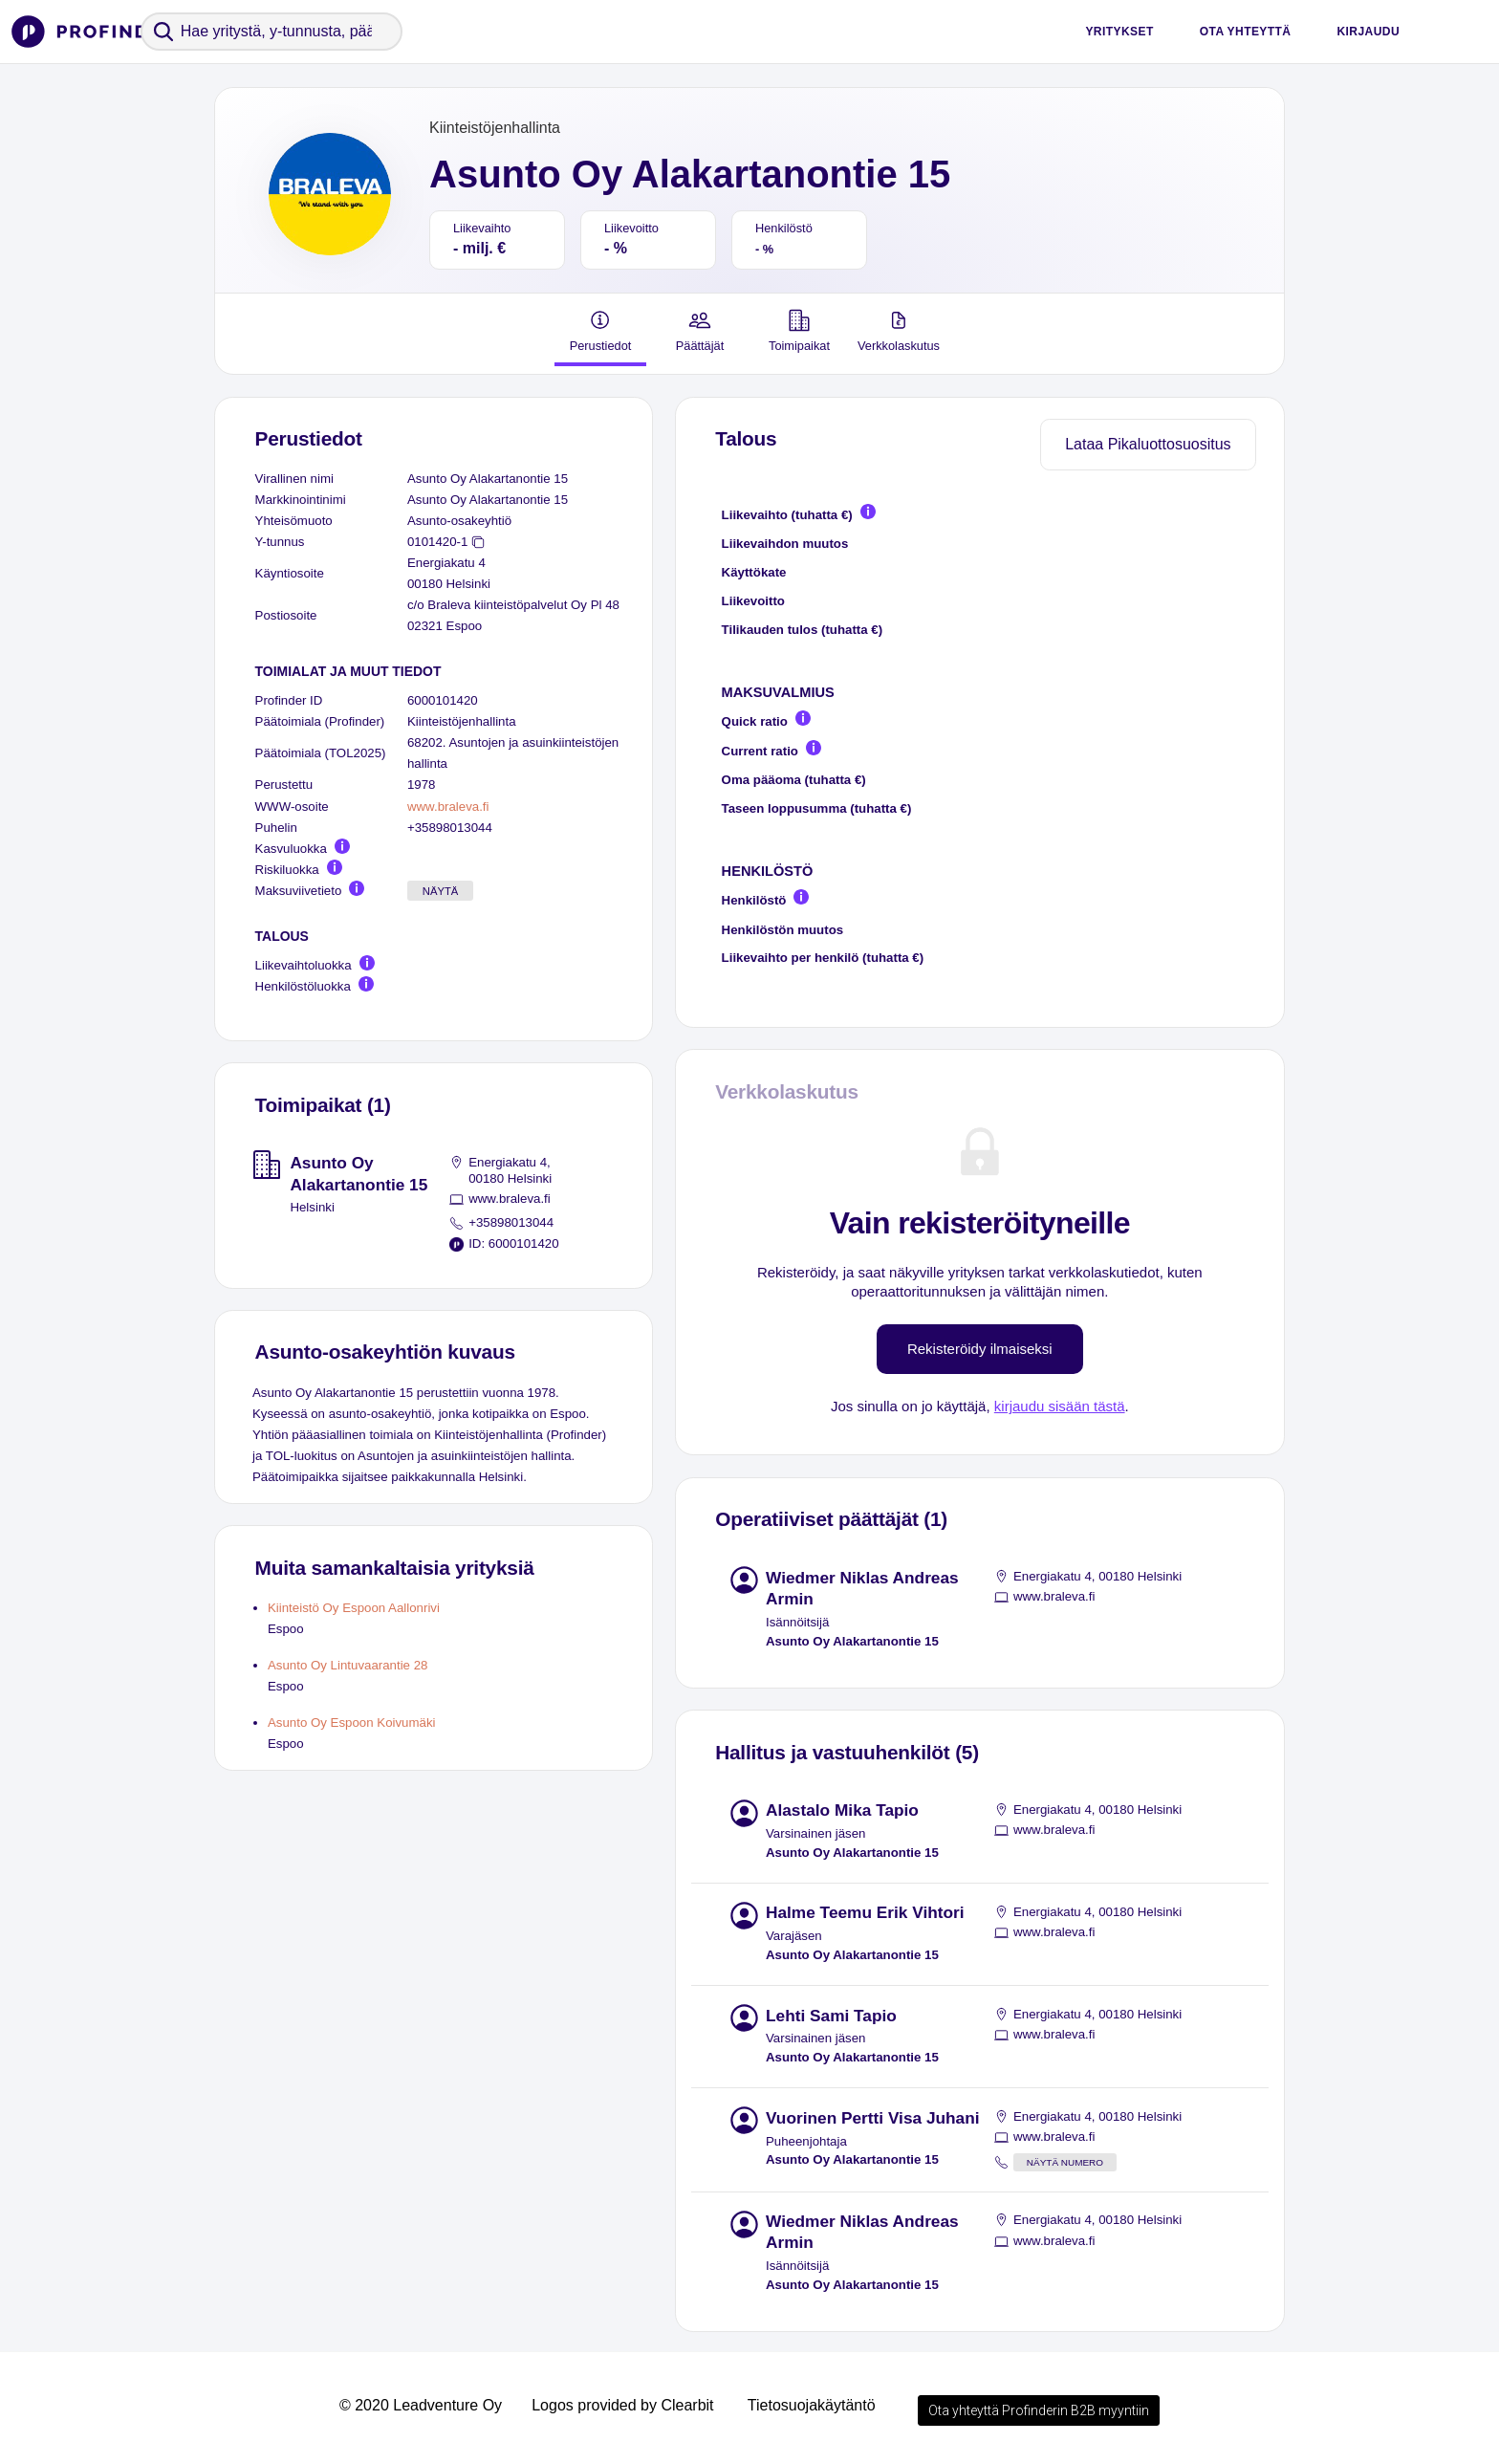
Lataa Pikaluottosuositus (1147, 444)
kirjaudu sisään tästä (1059, 1406)
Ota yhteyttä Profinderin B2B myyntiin (1038, 2410)
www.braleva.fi (448, 806)
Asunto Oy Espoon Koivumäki (352, 1722)
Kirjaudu (1368, 31)
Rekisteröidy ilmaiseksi (980, 1349)
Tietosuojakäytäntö (812, 2405)
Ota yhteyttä (1246, 31)
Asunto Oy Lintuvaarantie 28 (347, 1665)
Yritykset (1119, 31)
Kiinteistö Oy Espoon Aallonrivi (354, 1608)
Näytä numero (1065, 2162)
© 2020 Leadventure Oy (420, 2405)
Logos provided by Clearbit (622, 2405)
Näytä (441, 891)
